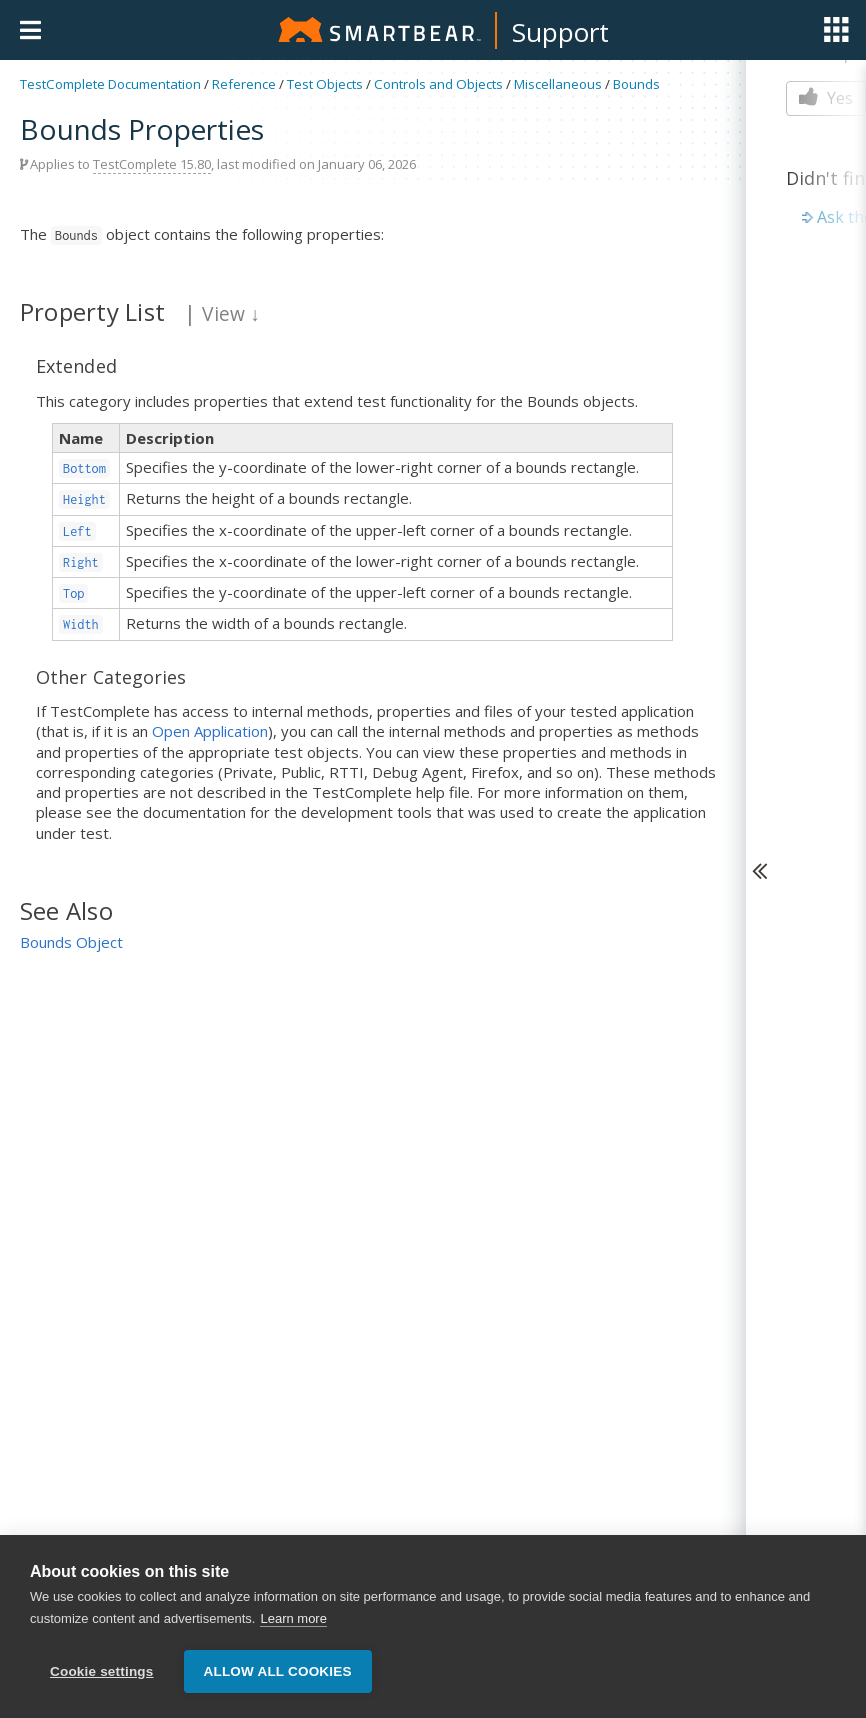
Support (560, 32)
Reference (244, 84)
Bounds (636, 84)
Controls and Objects (438, 84)
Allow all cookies (278, 1671)
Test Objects (325, 84)
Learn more (293, 1618)
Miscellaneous (558, 84)
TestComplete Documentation (110, 84)
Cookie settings (102, 1671)
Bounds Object (71, 942)
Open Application (210, 731)
